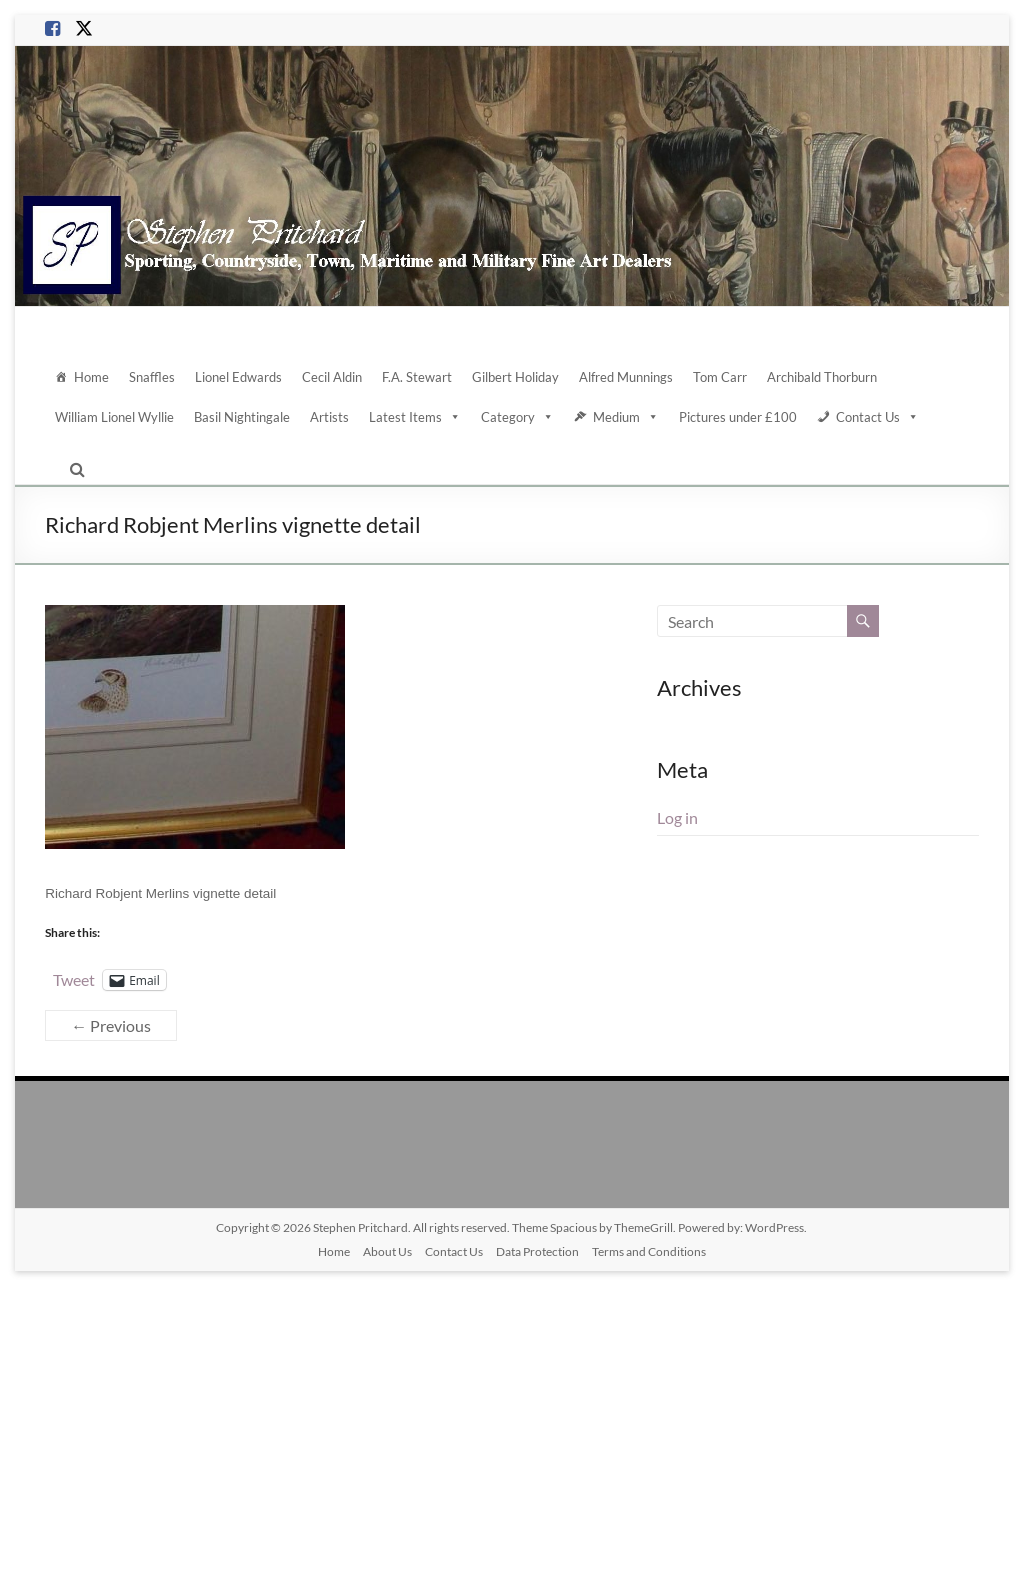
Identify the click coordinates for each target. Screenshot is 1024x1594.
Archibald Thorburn (822, 377)
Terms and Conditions (649, 1251)
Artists (329, 417)
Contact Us (877, 417)
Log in (677, 817)
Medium (626, 417)
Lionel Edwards (238, 377)
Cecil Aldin (332, 377)
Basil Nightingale (242, 417)
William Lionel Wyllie (114, 417)
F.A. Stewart (417, 377)
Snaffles (152, 377)
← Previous (111, 1025)
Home (91, 377)
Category (517, 417)
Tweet (74, 979)
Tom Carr (720, 377)
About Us (387, 1251)
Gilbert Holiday (515, 377)
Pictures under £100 (738, 417)
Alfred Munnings (626, 377)
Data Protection (537, 1251)
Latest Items (415, 417)
